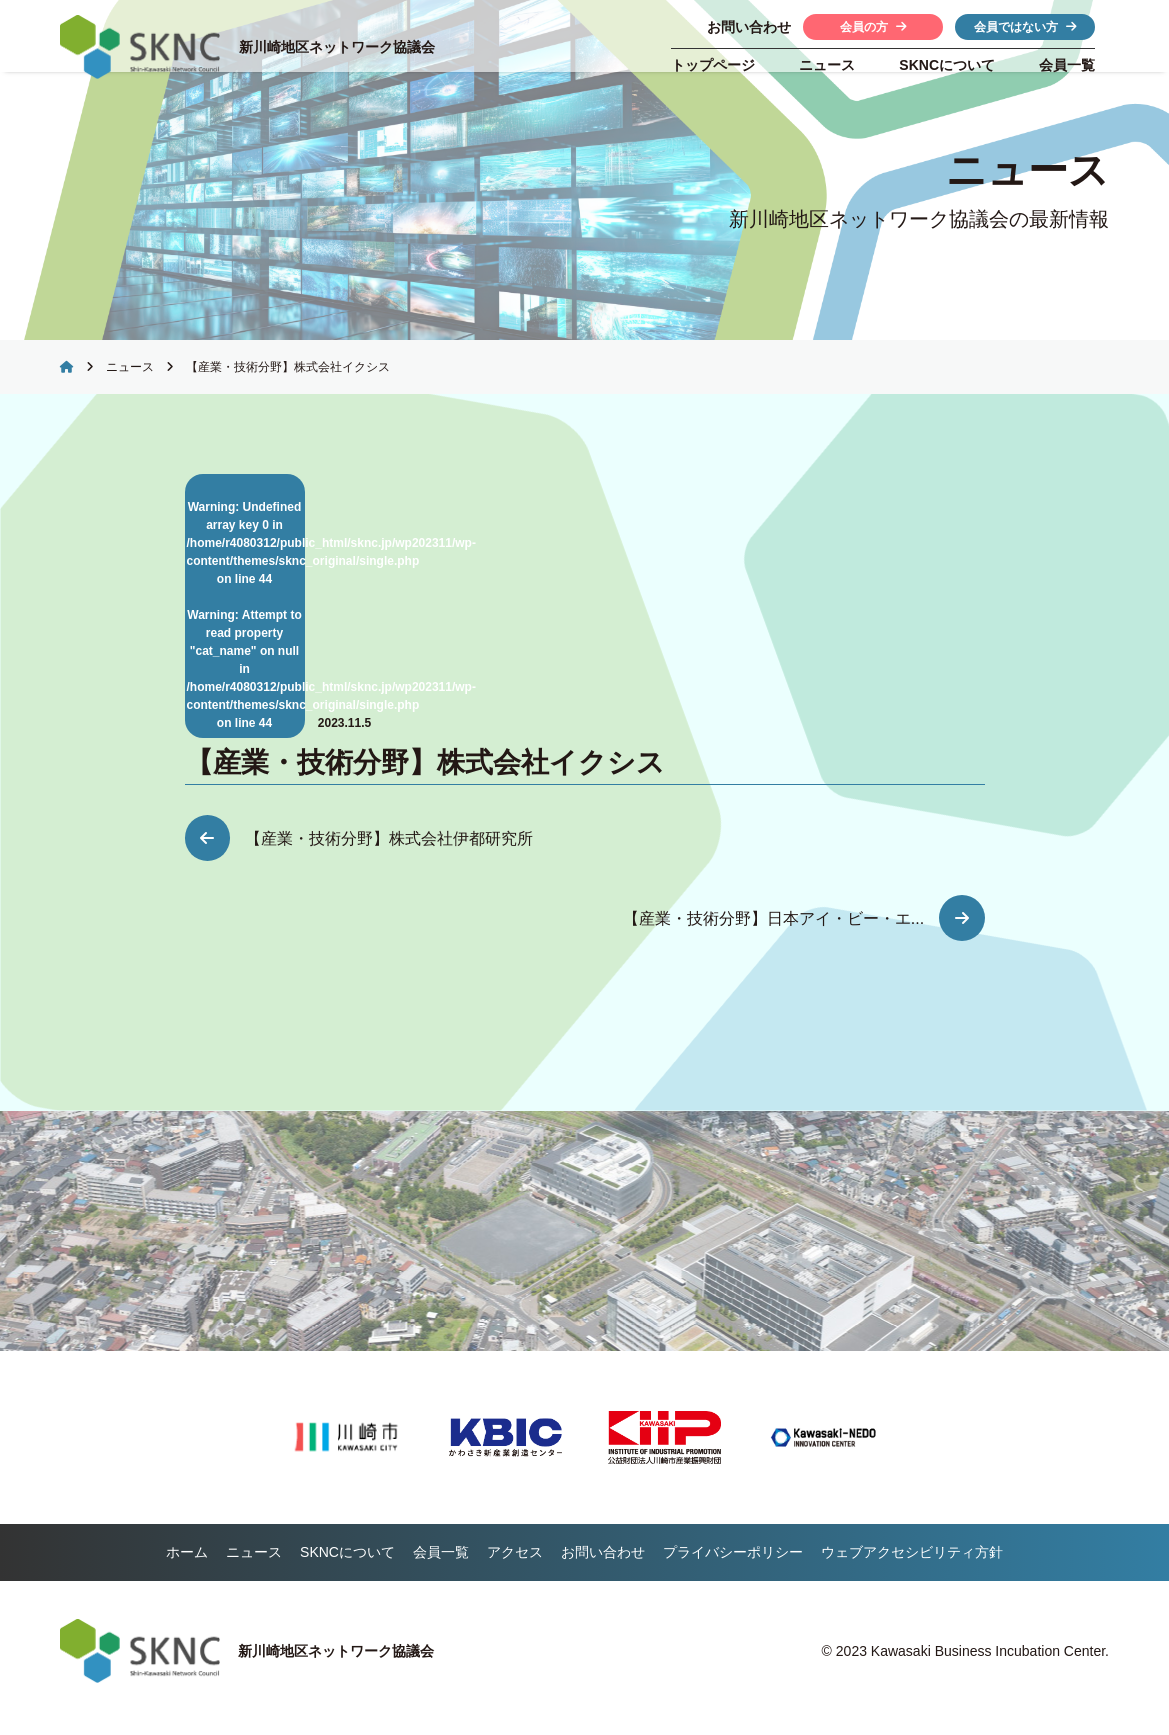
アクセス (515, 1566)
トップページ (713, 65)
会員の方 (873, 27)
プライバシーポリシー (733, 1566)
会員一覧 (1067, 65)
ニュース (827, 65)
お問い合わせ (603, 1566)
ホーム (187, 1566)
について (947, 65)
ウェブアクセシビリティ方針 (912, 1566)
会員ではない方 (1025, 27)
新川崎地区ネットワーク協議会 (342, 47)
